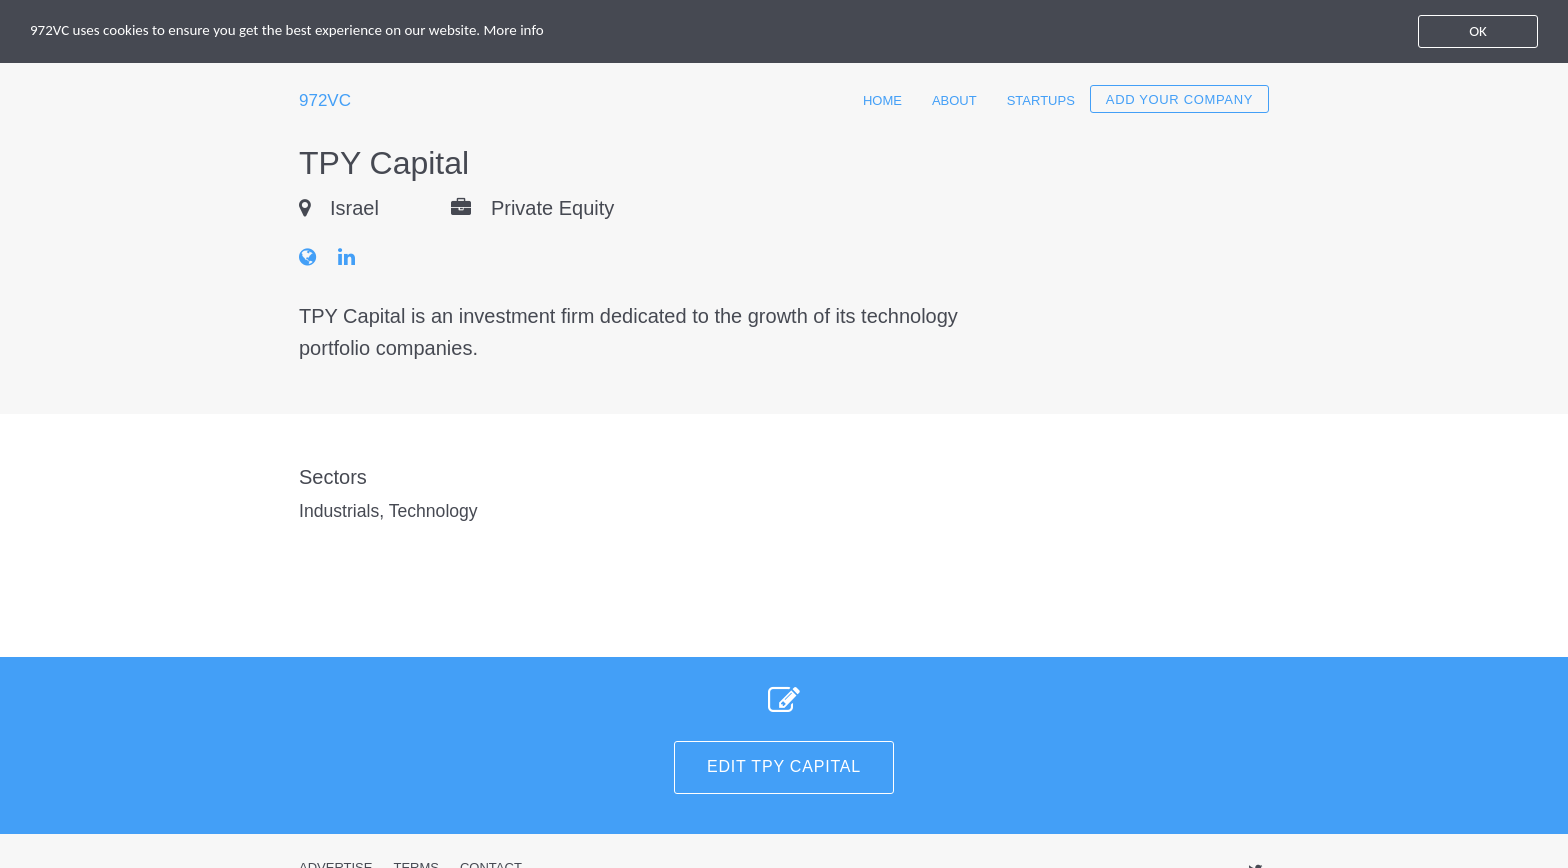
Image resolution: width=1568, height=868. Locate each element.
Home (882, 100)
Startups (1041, 100)
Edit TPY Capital (784, 766)
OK (1478, 31)
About (954, 100)
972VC (325, 100)
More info (514, 30)
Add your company (1179, 99)
